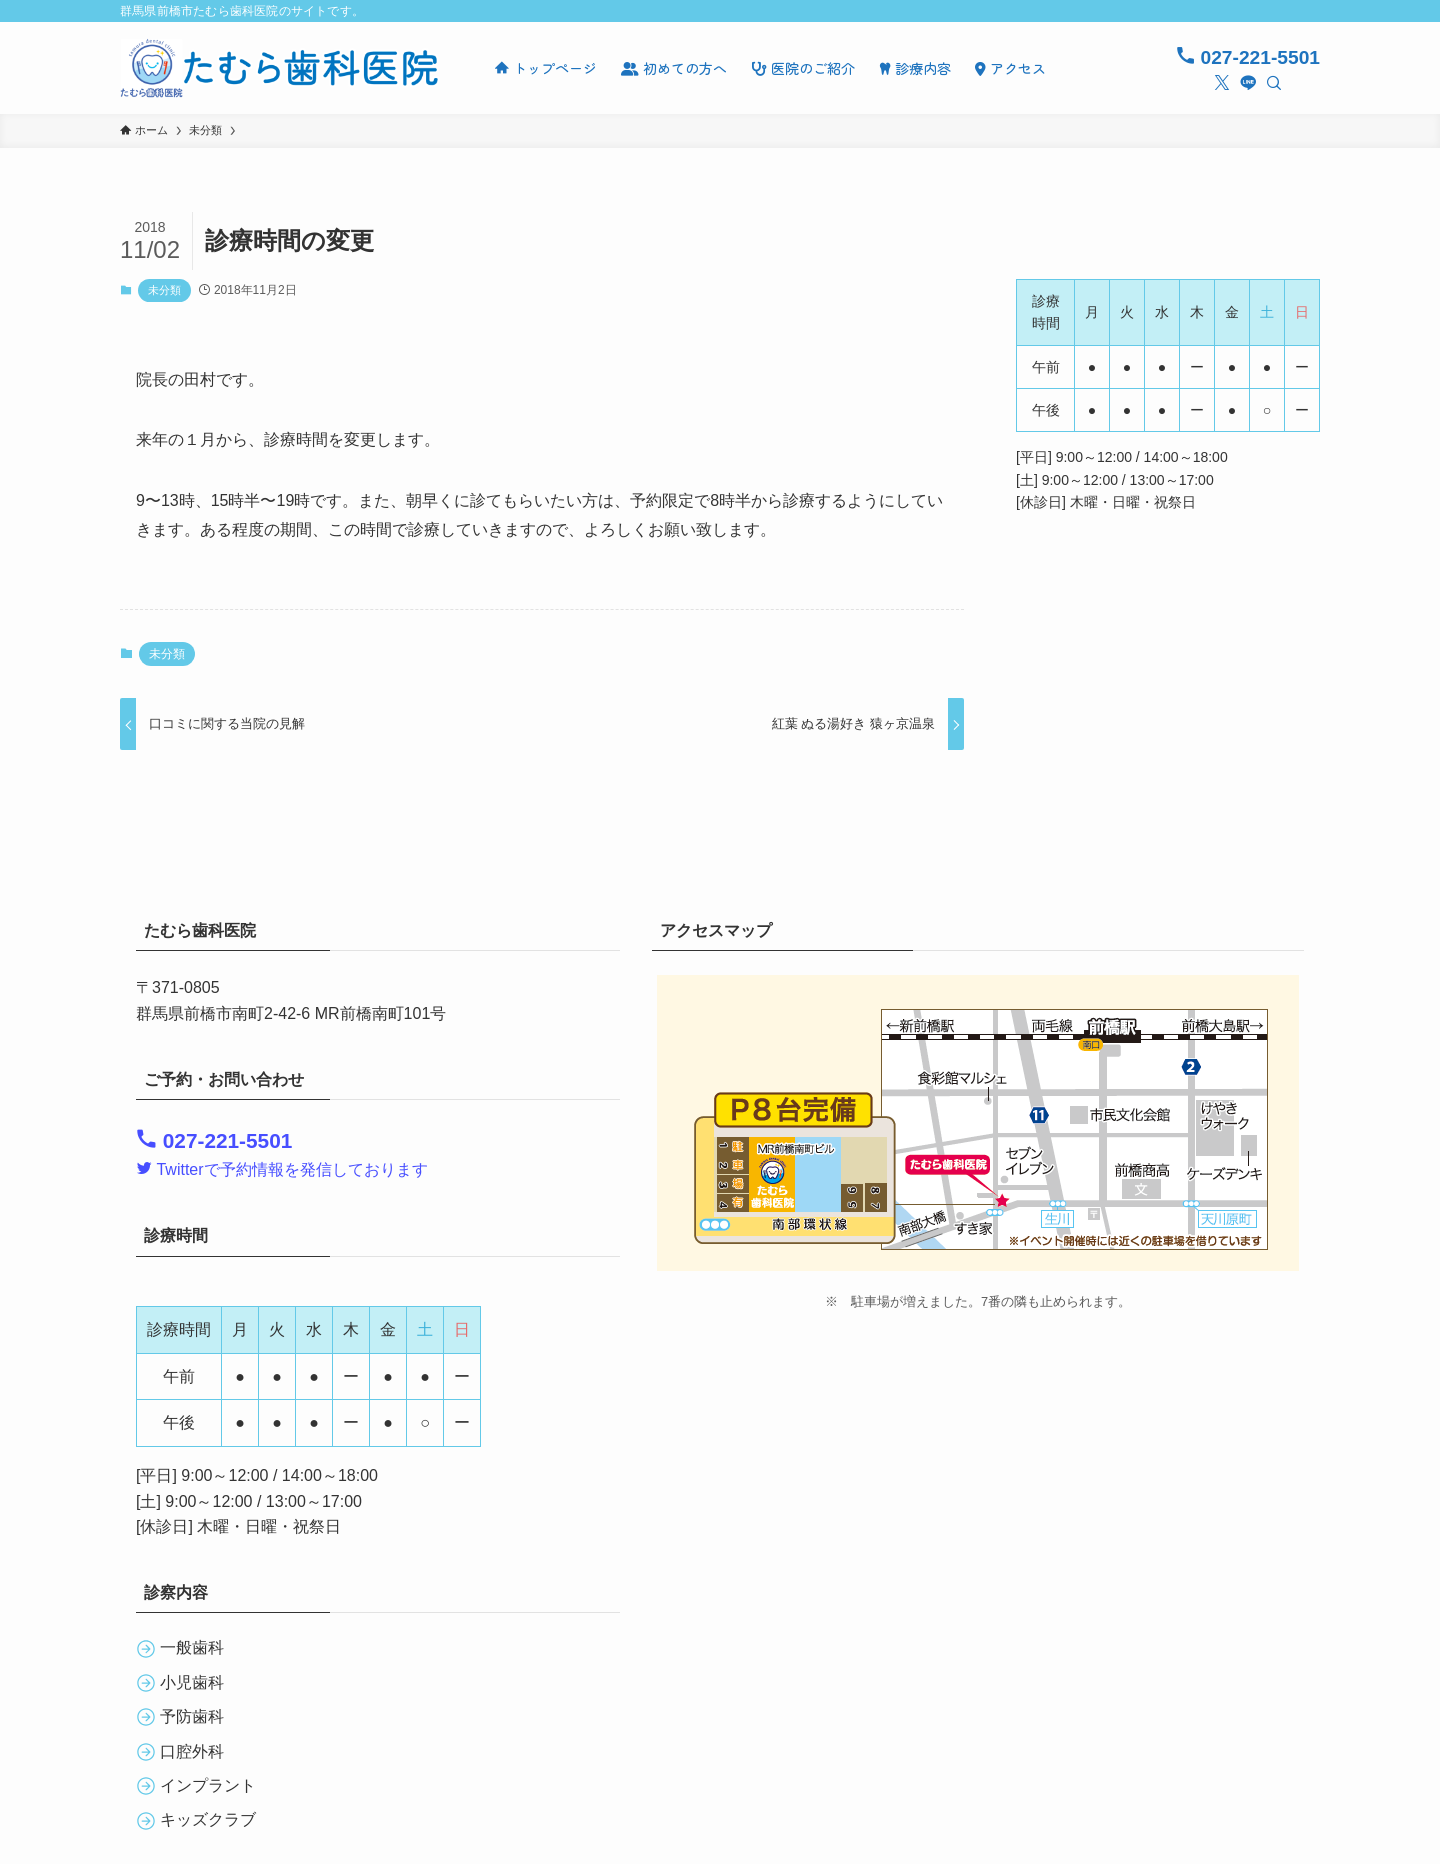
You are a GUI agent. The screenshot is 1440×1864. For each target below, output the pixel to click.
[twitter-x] (1222, 83)
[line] (1248, 83)
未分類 (164, 290)
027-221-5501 (1248, 57)
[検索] (1274, 83)
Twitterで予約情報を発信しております (282, 1169)
